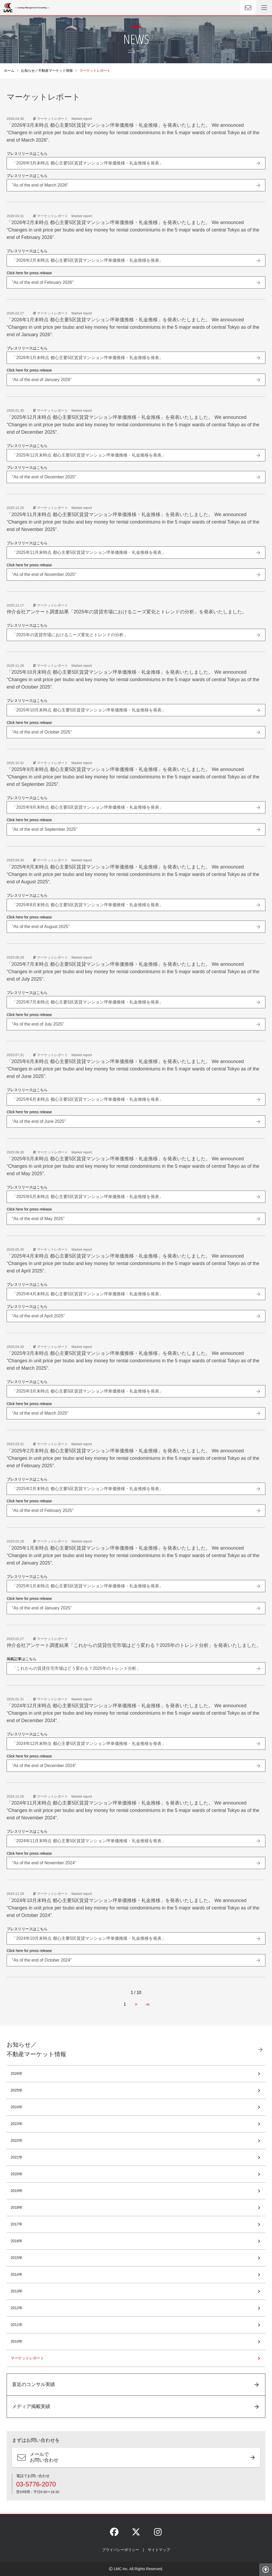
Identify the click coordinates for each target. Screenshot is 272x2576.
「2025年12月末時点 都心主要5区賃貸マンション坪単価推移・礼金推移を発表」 (89, 455)
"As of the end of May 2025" (38, 1218)
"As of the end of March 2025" (40, 1413)
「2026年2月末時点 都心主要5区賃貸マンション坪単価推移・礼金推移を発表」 (87, 260)
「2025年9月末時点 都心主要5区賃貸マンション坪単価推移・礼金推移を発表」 (87, 807)
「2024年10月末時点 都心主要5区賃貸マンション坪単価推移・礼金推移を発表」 (89, 1938)
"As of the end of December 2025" (44, 477)
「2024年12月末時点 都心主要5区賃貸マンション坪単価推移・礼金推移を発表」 (89, 1743)
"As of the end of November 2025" (44, 574)
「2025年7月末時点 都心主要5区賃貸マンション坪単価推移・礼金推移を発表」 (87, 1002)
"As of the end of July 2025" (38, 1024)
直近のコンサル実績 (33, 2384)
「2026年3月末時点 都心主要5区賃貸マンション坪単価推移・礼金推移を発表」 (87, 163)
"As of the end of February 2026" (43, 282)
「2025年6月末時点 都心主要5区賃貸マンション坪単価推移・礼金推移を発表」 (87, 1099)
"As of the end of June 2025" (39, 1121)
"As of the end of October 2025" (42, 732)
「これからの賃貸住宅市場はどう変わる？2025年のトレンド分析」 (76, 1668)
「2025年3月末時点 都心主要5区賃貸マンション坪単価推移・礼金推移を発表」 (87, 1391)
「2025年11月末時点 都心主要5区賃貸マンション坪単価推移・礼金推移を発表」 (89, 552)
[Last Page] (147, 2004)
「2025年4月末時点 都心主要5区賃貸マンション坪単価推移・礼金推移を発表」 (87, 1294)
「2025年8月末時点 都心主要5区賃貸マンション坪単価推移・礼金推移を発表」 (87, 905)
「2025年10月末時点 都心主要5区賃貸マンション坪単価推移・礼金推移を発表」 (89, 710)
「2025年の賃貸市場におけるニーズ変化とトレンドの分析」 (70, 635)
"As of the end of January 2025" (42, 1608)
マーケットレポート (27, 2358)
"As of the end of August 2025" (41, 926)
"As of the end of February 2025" (43, 1510)
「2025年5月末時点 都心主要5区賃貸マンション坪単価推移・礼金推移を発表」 (87, 1196)
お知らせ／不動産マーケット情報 (47, 71)
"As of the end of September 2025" (44, 829)
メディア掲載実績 (31, 2406)
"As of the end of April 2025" (38, 1316)
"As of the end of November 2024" (44, 1863)
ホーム (9, 71)
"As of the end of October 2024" (42, 1960)
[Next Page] (136, 2004)
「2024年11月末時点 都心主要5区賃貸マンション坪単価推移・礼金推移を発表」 (89, 1841)
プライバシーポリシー (120, 2550)
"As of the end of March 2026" (40, 185)
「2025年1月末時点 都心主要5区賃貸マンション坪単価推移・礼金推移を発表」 (87, 1586)
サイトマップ (159, 2550)
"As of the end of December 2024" (44, 1765)
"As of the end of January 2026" (42, 379)
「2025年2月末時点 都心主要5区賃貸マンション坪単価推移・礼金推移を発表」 (87, 1488)
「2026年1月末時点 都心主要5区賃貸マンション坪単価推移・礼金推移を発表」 (87, 357)
